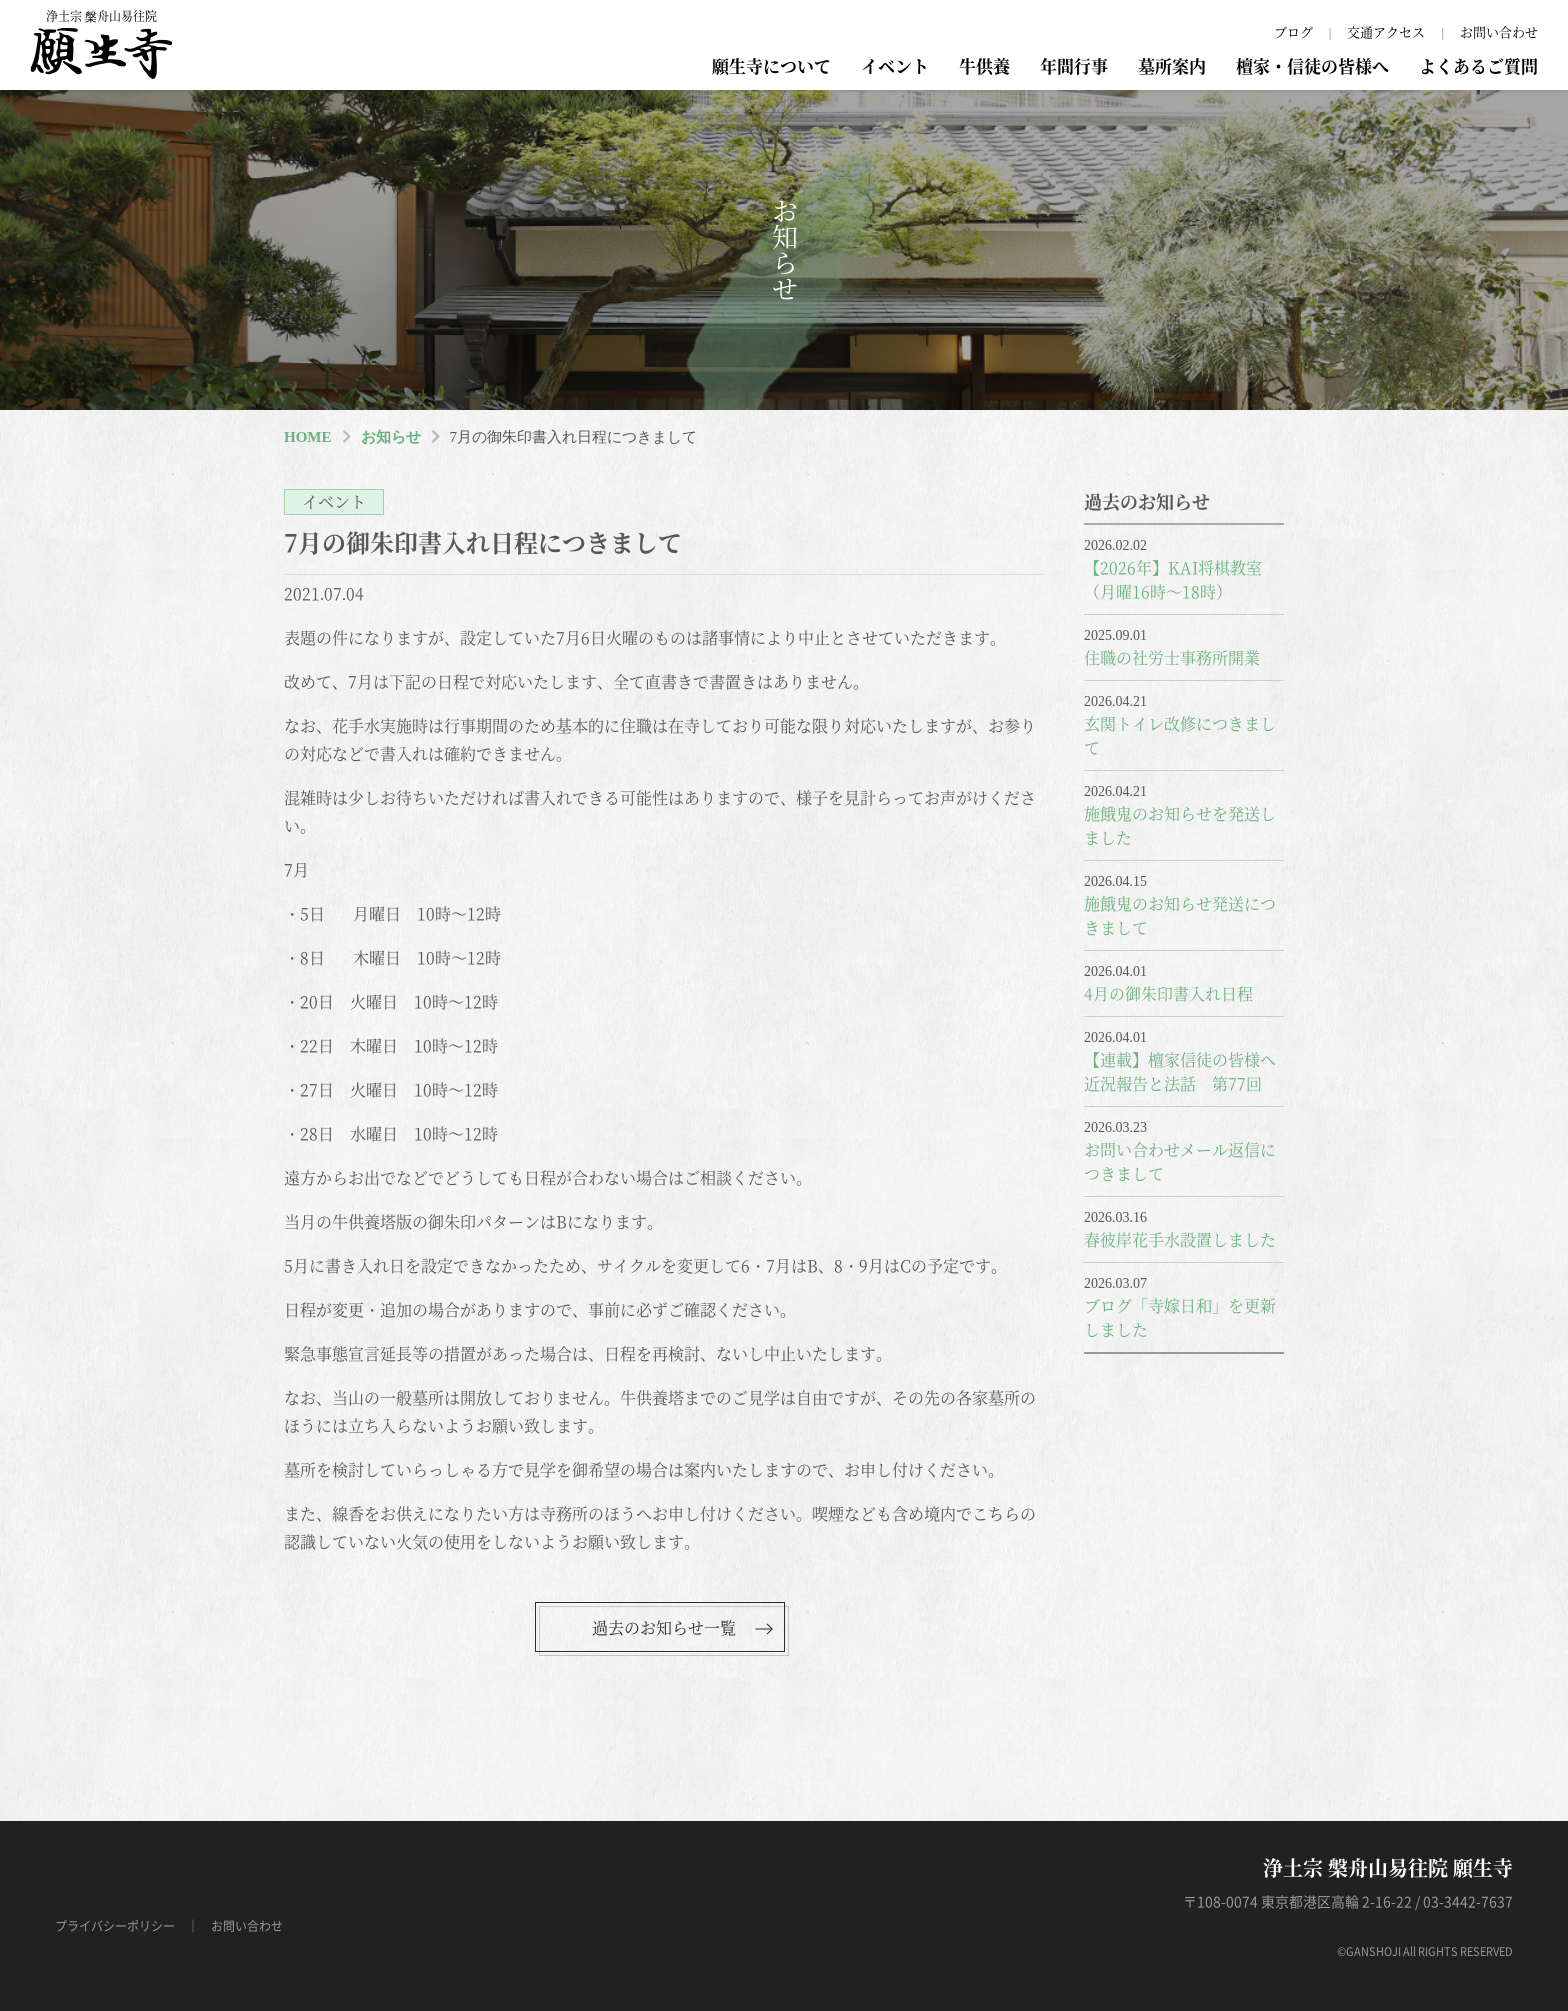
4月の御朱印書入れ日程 (1168, 993)
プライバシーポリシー (115, 1926)
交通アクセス (1386, 31)
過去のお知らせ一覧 (664, 1627)
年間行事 (1074, 65)
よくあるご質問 (1478, 65)
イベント (895, 65)
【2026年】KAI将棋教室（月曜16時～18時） (1173, 579)
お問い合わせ (1499, 31)
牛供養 (984, 65)
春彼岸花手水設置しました (1180, 1239)
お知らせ (391, 437)
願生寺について (771, 65)
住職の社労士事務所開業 (1172, 657)
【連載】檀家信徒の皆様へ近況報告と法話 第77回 (1180, 1071)
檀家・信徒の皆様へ (1312, 65)
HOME (308, 437)
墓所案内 (1172, 65)
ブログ (1293, 31)
